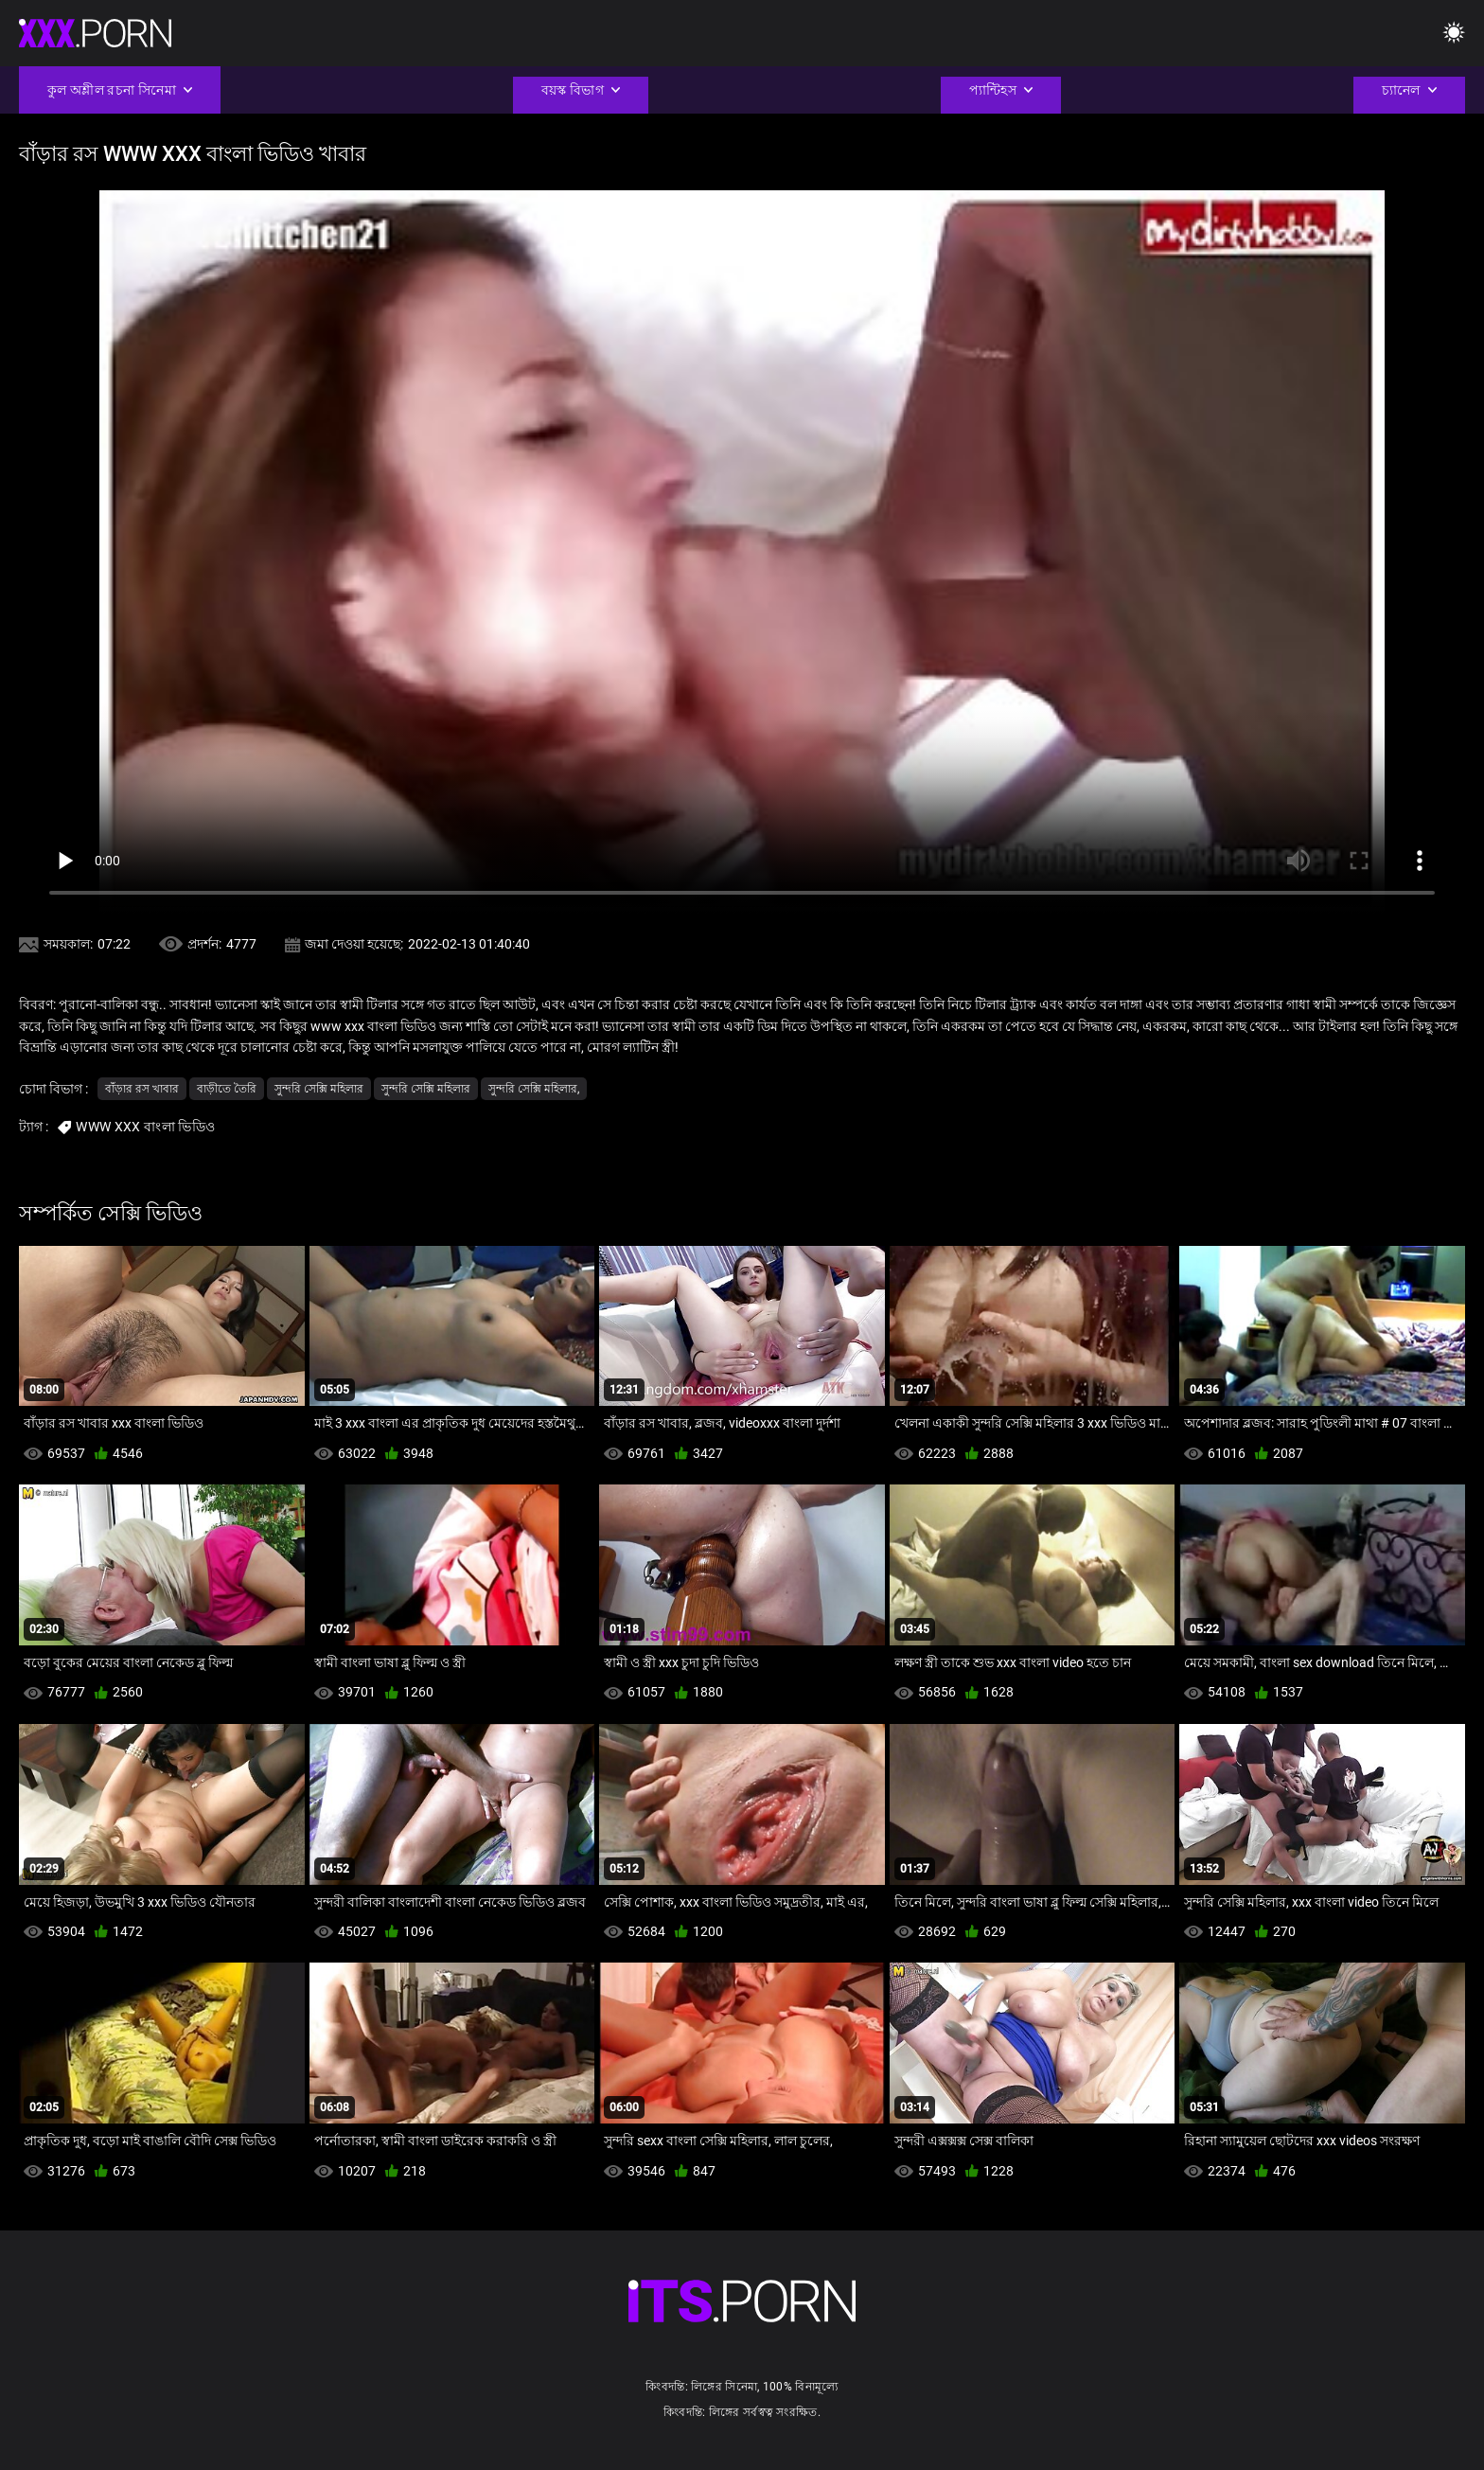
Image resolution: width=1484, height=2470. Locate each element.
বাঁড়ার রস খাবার (142, 1088)
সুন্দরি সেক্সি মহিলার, (533, 1088)
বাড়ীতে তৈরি (226, 1088)
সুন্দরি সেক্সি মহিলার (318, 1088)
